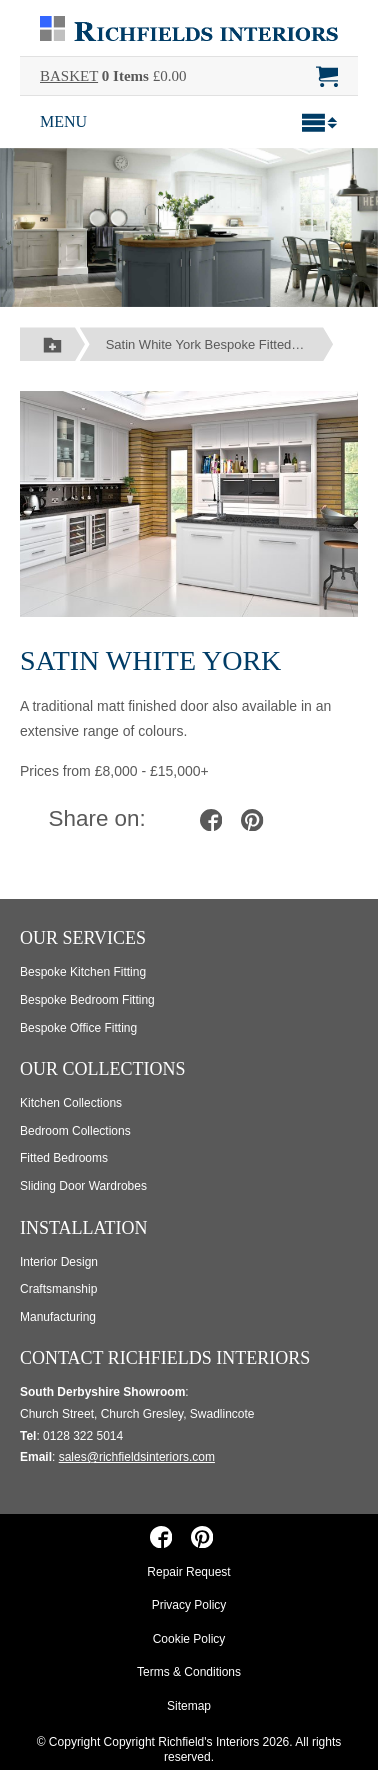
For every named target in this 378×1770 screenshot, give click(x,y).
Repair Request (188, 1572)
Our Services (83, 938)
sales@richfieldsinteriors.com (137, 1457)
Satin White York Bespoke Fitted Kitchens (220, 344)
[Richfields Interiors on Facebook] (160, 1537)
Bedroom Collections (75, 1131)
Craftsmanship (58, 1289)
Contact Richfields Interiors (165, 1358)
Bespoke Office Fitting (78, 1028)
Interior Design (59, 1262)
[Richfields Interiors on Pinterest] (202, 1537)
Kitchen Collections (71, 1103)
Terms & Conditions (189, 1672)
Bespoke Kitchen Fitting (83, 972)
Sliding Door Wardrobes (83, 1186)
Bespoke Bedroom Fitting (87, 1000)
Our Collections (103, 1069)
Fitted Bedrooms (64, 1158)
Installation (84, 1228)
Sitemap (189, 1706)
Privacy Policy (189, 1605)
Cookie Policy (189, 1639)
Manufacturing (58, 1317)
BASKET (69, 76)
